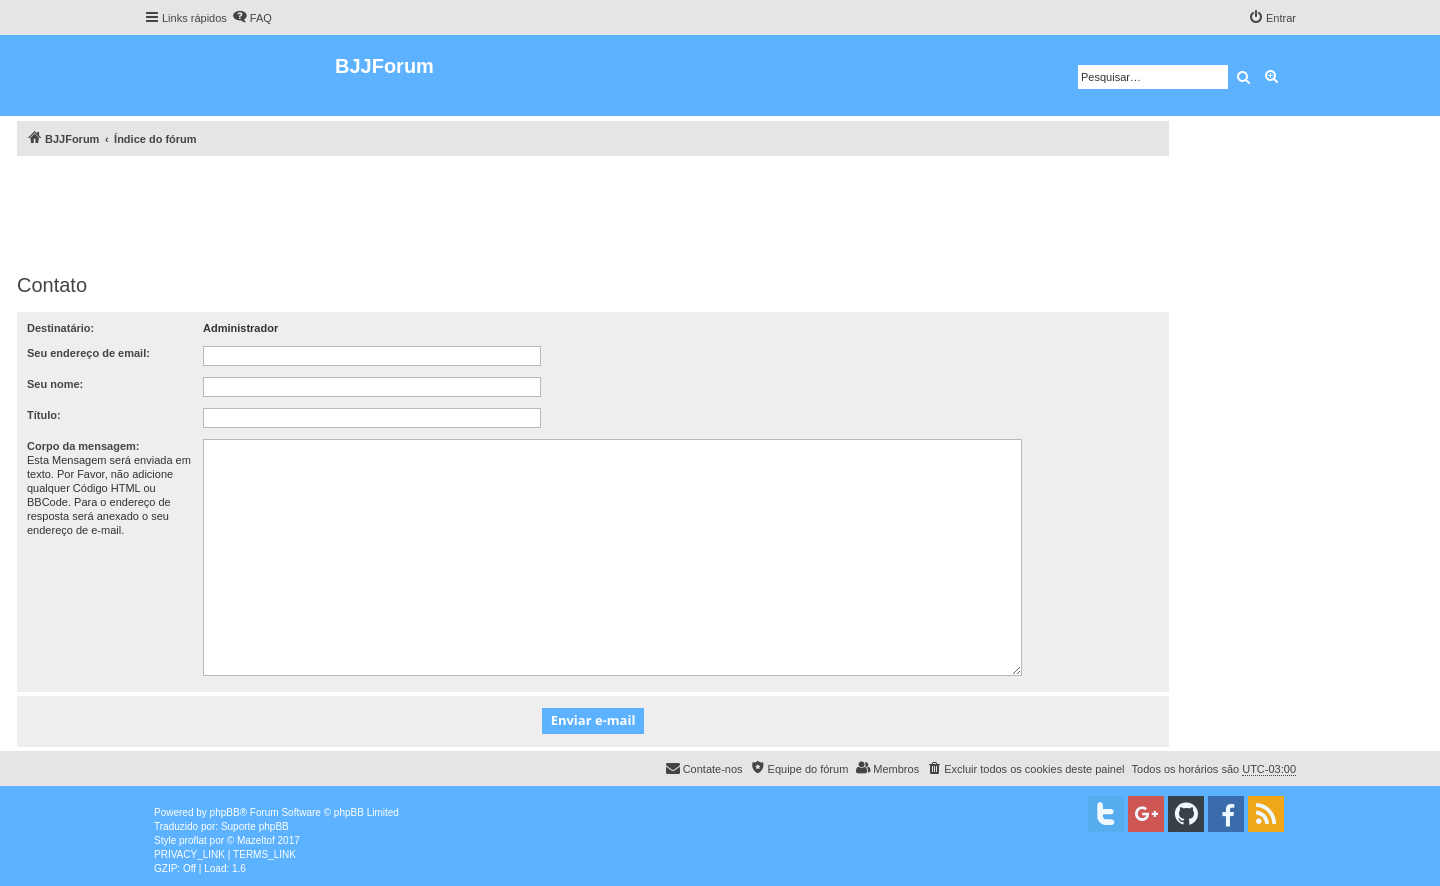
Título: (44, 415)
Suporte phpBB (255, 826)
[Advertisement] (593, 211)
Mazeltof (256, 840)
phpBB (225, 812)
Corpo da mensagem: (83, 446)
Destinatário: (60, 328)
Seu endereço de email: (88, 353)
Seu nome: (55, 384)
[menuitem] (252, 18)
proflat (193, 840)
